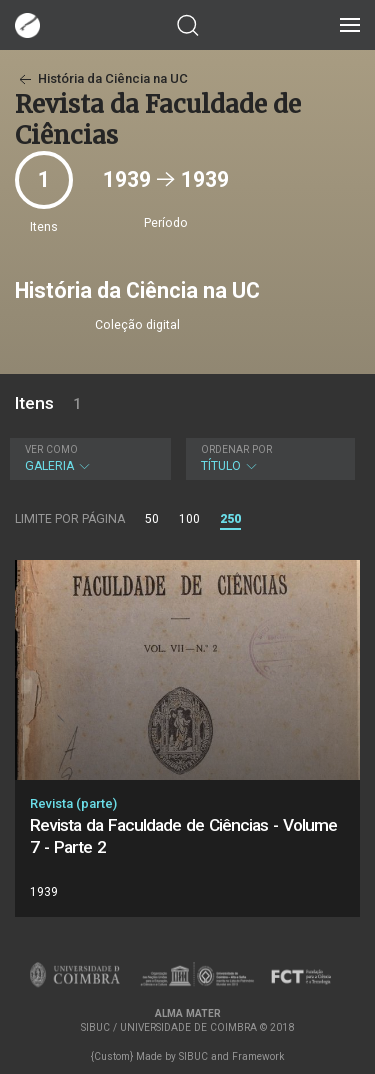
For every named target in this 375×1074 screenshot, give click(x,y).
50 (152, 519)
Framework (258, 1056)
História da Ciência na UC (101, 78)
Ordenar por (236, 449)
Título (268, 458)
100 (189, 519)
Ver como (51, 449)
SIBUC (193, 1056)
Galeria (88, 458)
